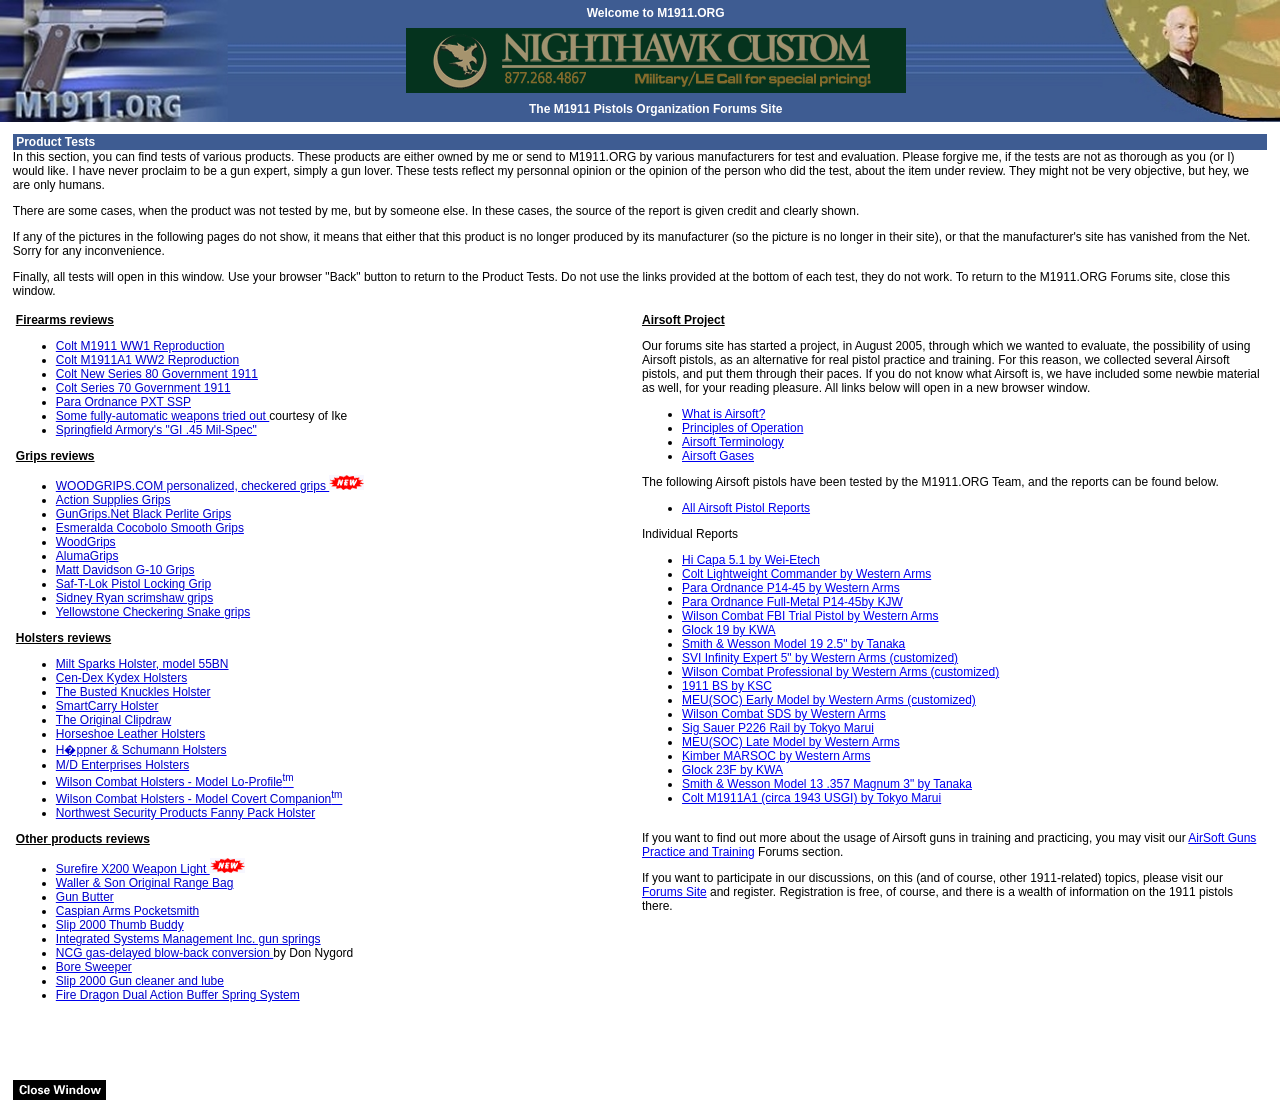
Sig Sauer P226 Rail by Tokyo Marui (778, 728)
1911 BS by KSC (727, 686)
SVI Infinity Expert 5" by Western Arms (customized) (820, 658)
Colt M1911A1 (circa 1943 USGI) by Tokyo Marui (811, 798)
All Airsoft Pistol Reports (746, 508)
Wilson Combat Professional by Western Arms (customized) (840, 672)
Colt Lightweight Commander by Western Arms (806, 574)
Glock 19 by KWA (729, 630)
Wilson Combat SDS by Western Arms (784, 714)
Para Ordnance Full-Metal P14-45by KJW (792, 602)
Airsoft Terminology (733, 442)
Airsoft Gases (718, 456)
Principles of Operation (742, 428)
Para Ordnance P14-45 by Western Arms (791, 588)
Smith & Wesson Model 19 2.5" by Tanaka (793, 644)
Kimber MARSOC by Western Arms (776, 756)
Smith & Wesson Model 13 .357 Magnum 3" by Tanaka (827, 784)
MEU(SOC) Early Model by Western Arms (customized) (829, 700)
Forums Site (674, 892)
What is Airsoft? (723, 414)
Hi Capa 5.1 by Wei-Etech (751, 560)
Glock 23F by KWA (732, 770)
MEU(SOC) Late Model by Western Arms (791, 742)
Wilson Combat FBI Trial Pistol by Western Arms (810, 616)
